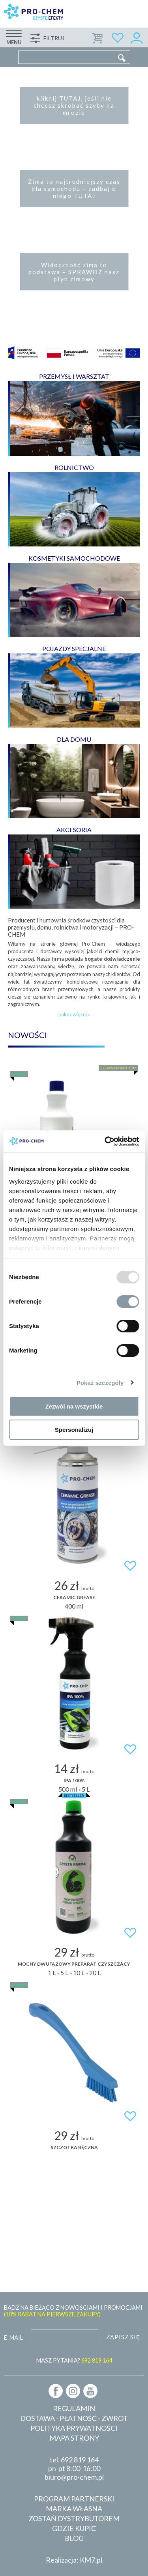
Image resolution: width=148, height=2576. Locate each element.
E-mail (13, 2337)
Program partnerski (74, 2498)
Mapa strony (74, 2438)
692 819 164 (80, 2459)
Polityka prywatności (74, 2428)
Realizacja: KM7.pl (74, 2559)
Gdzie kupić (74, 2528)
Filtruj (53, 38)
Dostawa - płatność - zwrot (74, 2418)
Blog (74, 2538)
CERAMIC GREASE (74, 1597)
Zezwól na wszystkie (74, 1406)
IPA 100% (74, 1780)
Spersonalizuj (74, 1429)
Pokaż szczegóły (100, 1382)
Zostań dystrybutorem (74, 2518)
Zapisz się (123, 2337)
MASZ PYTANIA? (74, 2360)
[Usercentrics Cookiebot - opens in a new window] (105, 1141)
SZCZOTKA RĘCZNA (74, 2147)
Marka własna (74, 2508)
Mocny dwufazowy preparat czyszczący (74, 1964)
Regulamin (74, 2408)
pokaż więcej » (74, 1014)
